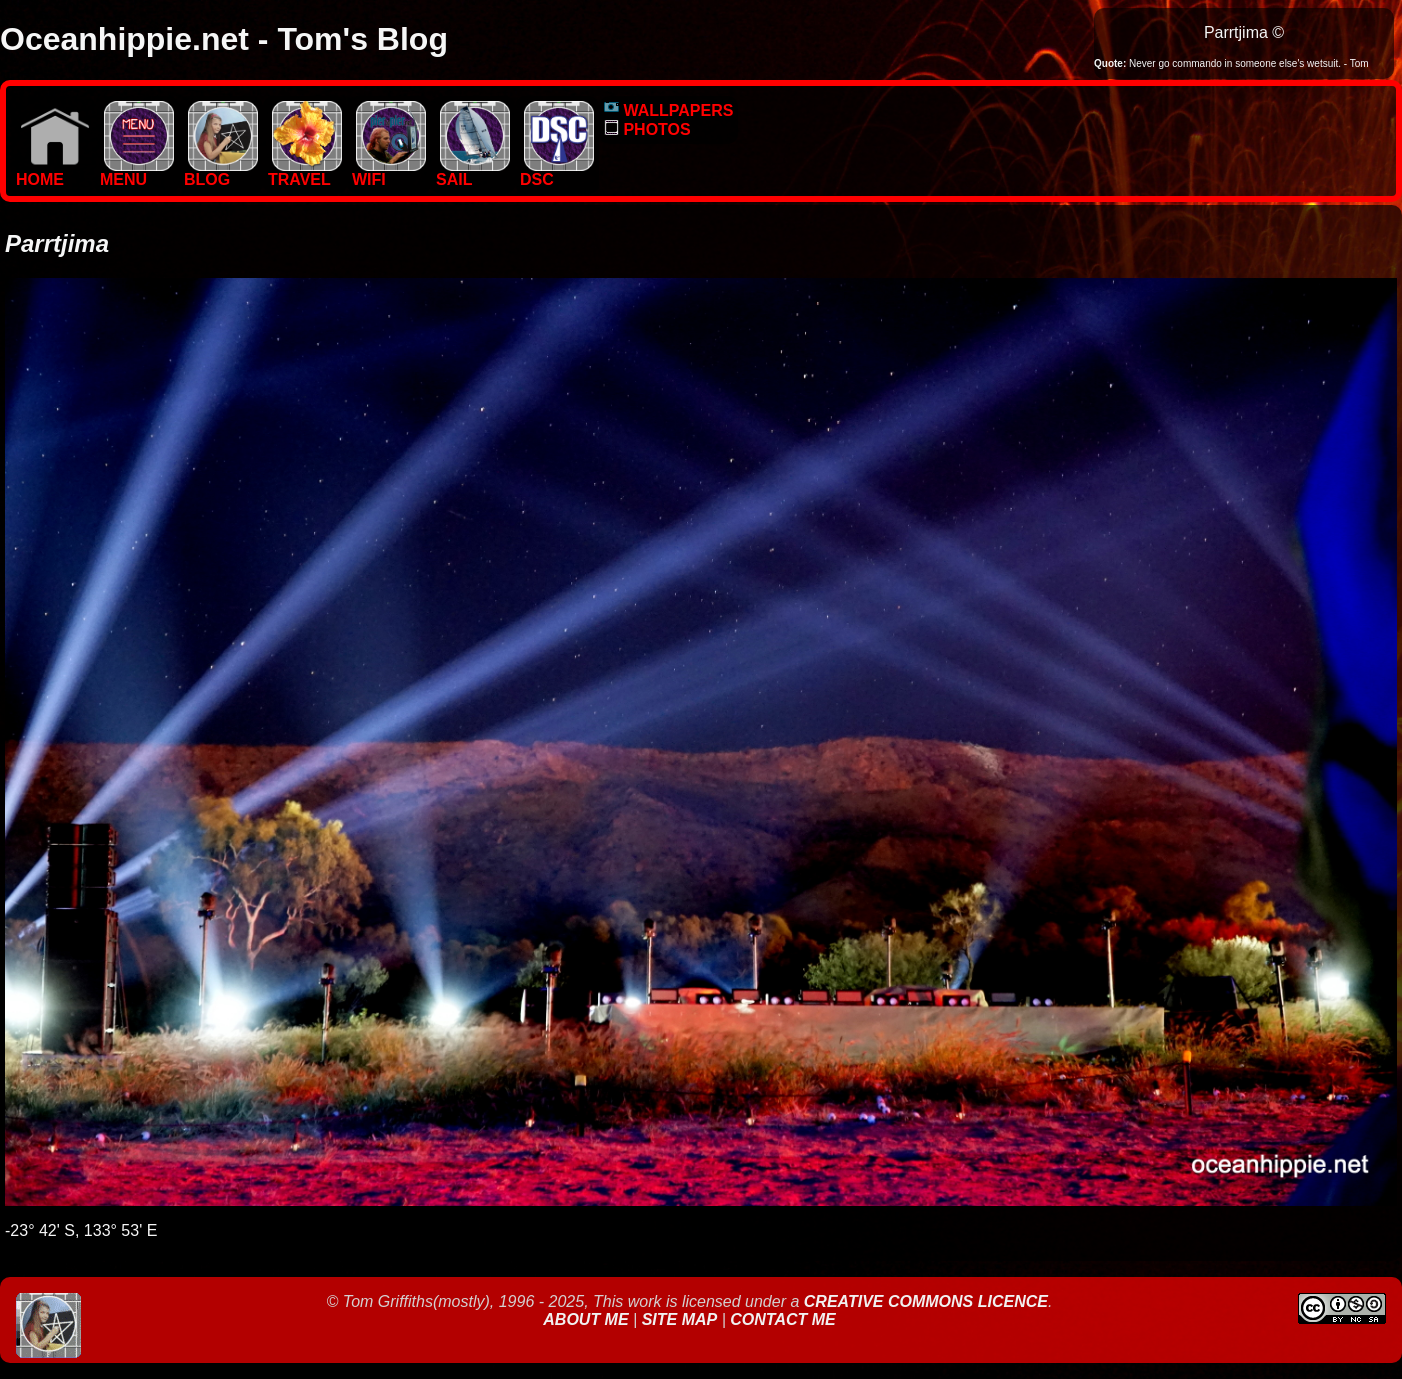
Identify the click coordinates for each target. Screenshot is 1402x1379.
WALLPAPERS (668, 110)
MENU (137, 172)
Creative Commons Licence (926, 1301)
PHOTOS (647, 129)
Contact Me (782, 1319)
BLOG (221, 172)
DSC (557, 172)
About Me (588, 1319)
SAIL (473, 172)
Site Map (680, 1319)
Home (53, 172)
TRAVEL (305, 172)
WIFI (389, 172)
